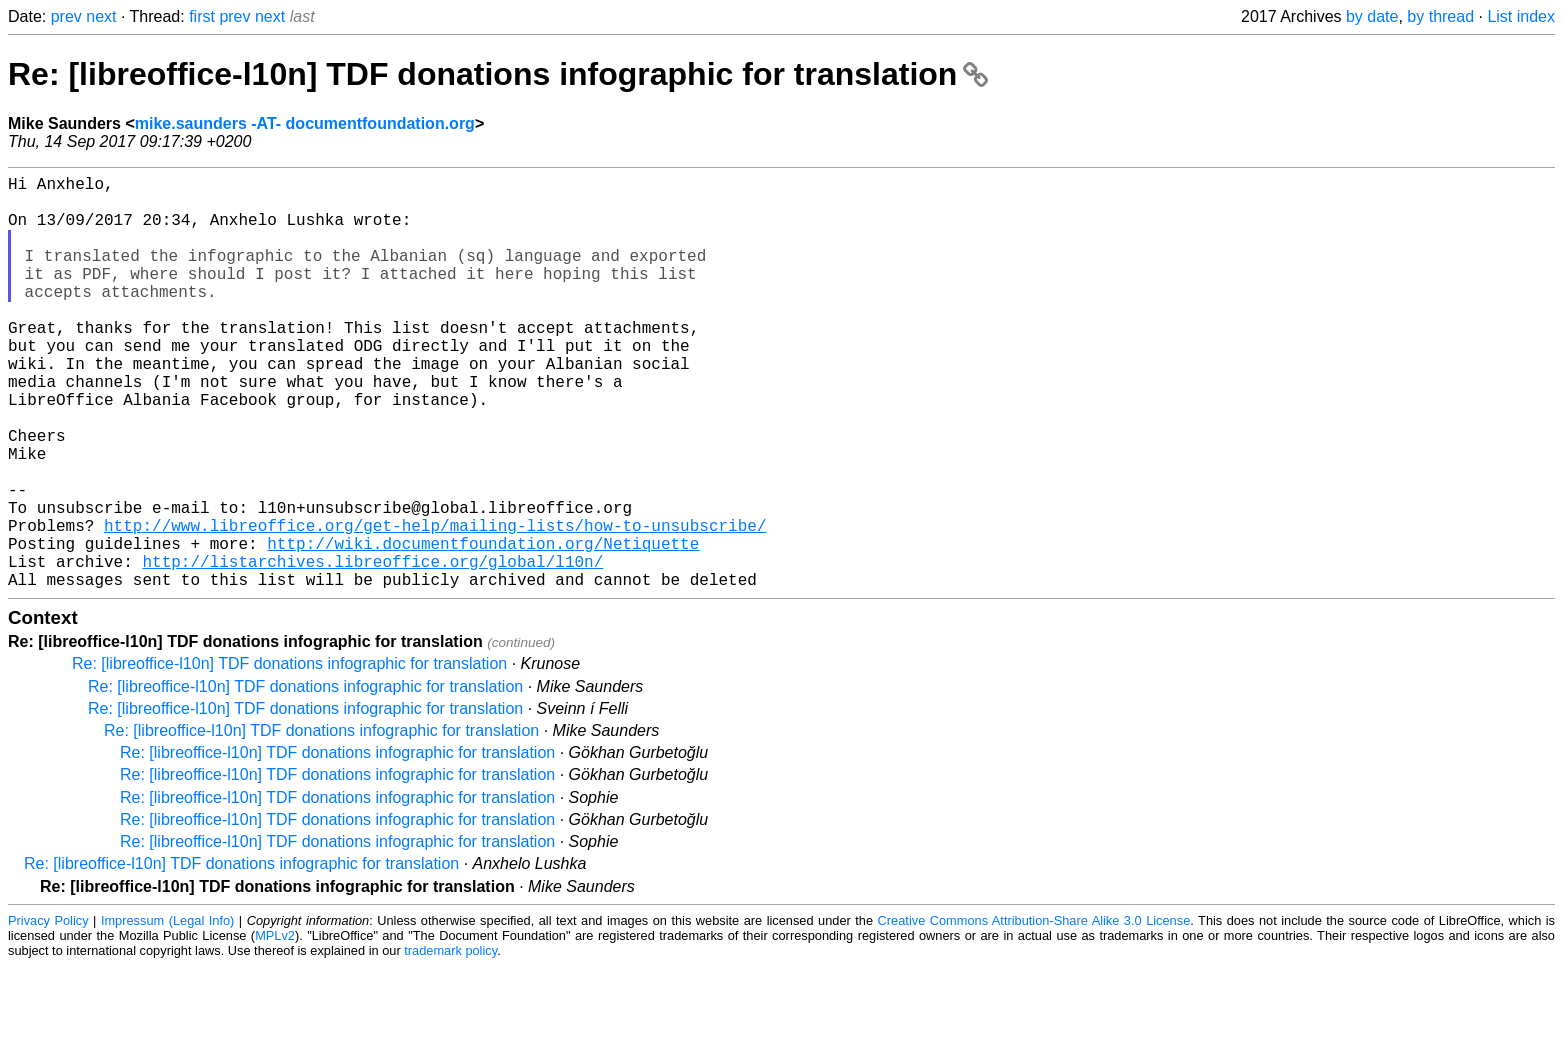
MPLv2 (275, 1027)
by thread (1440, 16)
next (101, 16)
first (202, 16)
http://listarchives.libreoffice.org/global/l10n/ (372, 649)
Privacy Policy (48, 1012)
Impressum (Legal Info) (167, 1012)
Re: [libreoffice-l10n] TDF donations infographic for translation (498, 74)
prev (66, 16)
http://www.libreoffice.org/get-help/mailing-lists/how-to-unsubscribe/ (435, 605)
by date (1372, 16)
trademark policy (450, 1042)
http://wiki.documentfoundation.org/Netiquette (483, 627)
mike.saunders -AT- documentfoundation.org (305, 123)
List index (1521, 16)
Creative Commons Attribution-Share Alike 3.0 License (1034, 1012)
